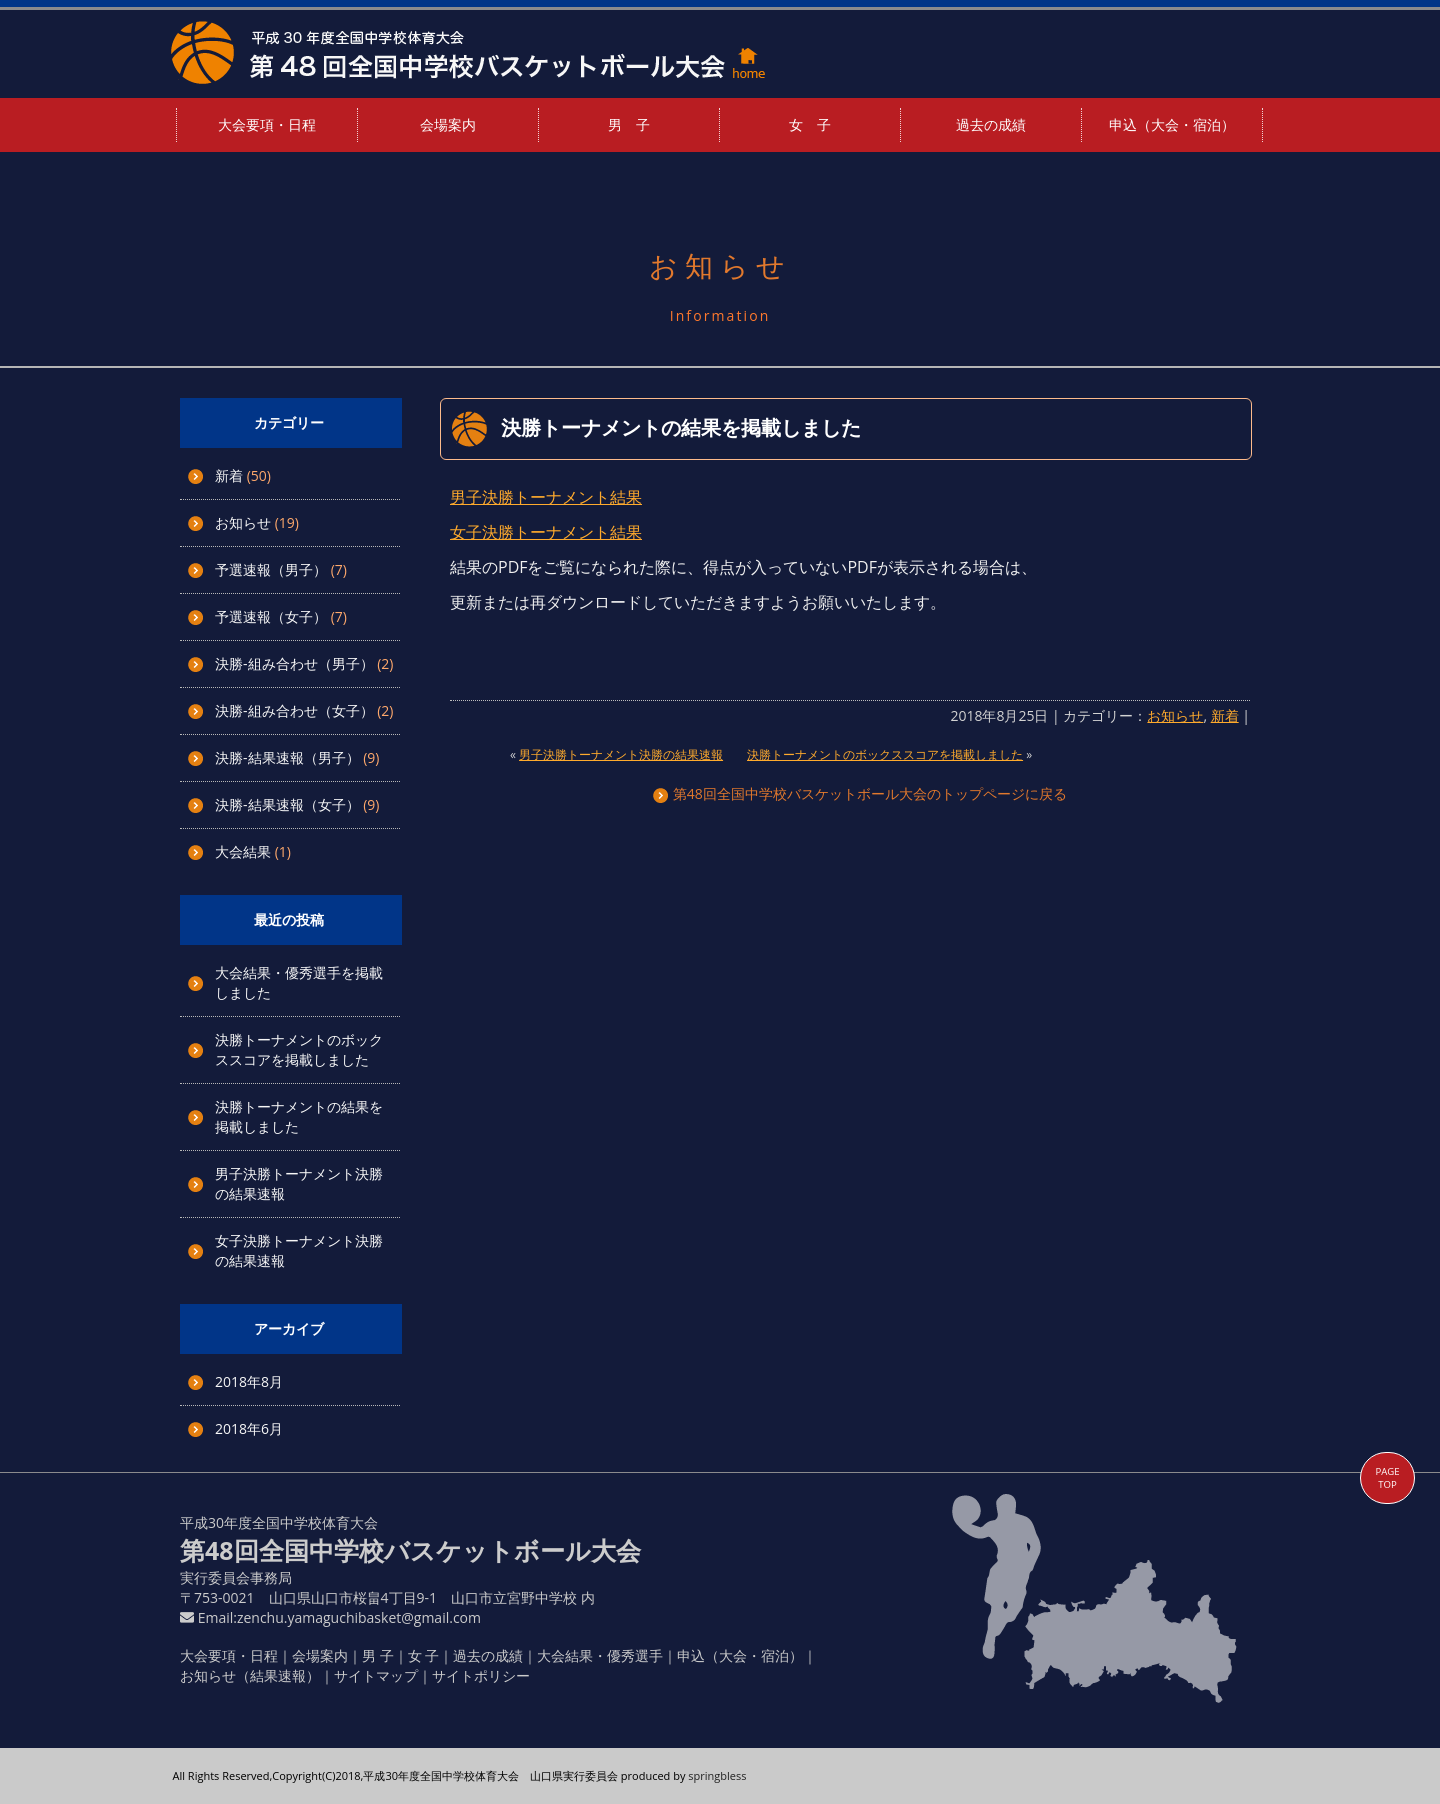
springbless (717, 1775)
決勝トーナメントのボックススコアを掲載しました (299, 1049)
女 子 (810, 124)
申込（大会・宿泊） (1172, 124)
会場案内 (448, 124)
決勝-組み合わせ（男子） (294, 663)
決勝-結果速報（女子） (287, 804)
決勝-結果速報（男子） (287, 757)
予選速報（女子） (271, 616)
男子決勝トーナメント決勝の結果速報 (621, 754)
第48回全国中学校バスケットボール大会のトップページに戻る (860, 793)
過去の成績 (991, 124)
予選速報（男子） (271, 569)
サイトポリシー (481, 1675)
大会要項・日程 (267, 124)
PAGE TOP (1387, 1478)
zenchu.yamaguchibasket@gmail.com (359, 1617)
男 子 (629, 124)
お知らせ (243, 522)
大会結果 (243, 851)
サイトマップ (376, 1675)
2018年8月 (249, 1381)
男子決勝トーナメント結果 (546, 497)
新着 (229, 475)
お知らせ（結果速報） (250, 1675)
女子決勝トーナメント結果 (546, 532)
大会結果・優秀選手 (600, 1655)
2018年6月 (249, 1428)
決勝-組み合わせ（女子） (294, 710)
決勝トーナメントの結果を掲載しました (681, 427)
